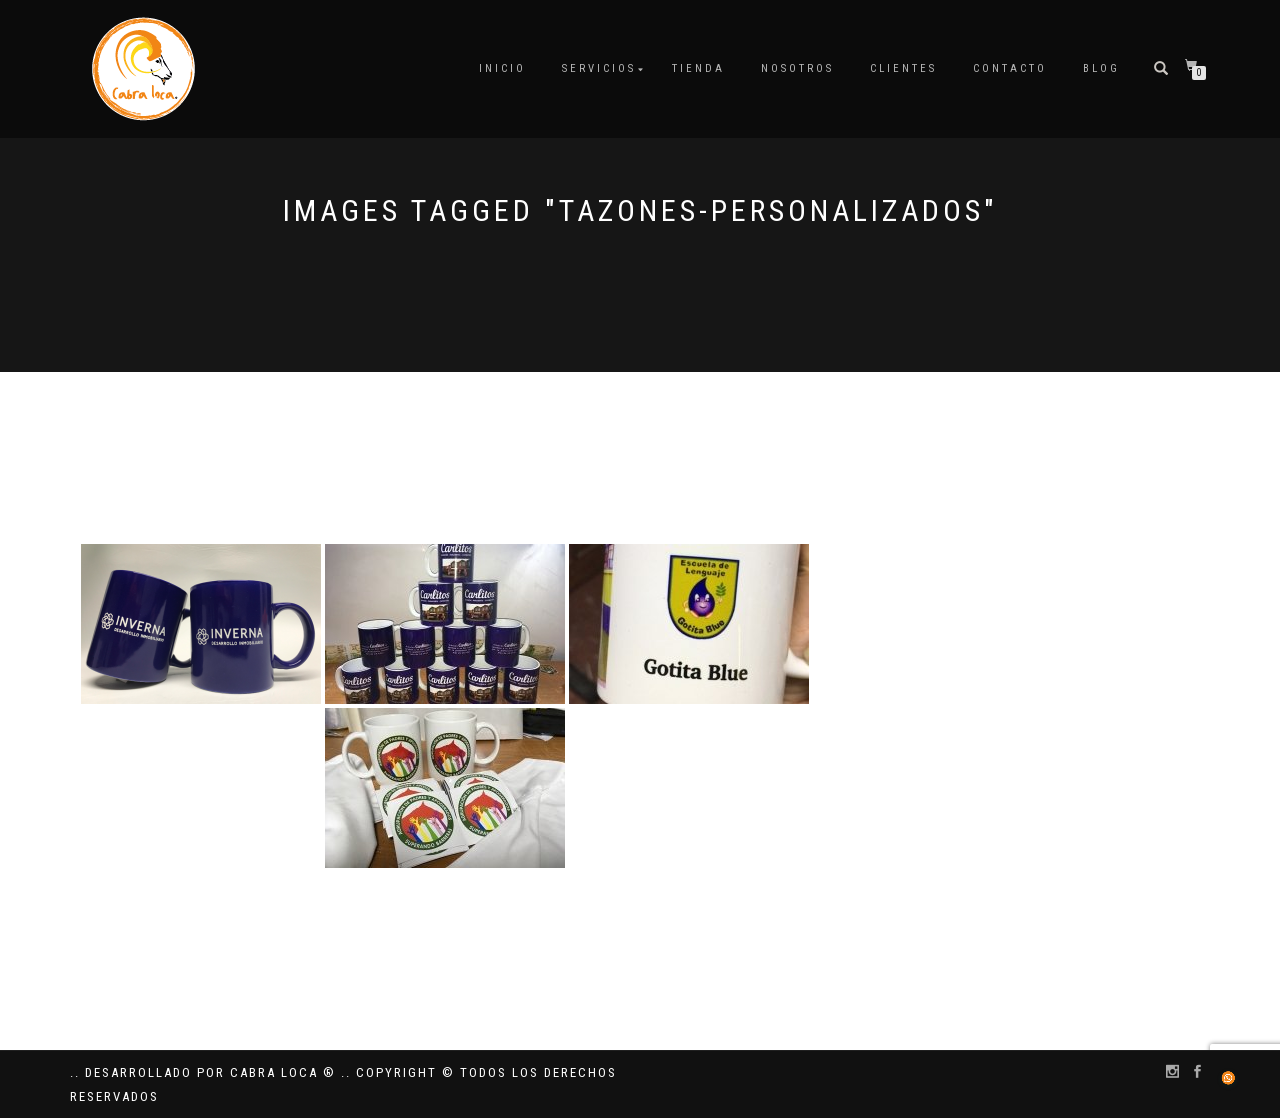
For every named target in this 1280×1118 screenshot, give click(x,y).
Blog (1101, 68)
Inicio (502, 68)
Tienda (698, 68)
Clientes (903, 68)
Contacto (1010, 68)
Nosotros (797, 68)
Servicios (599, 68)
